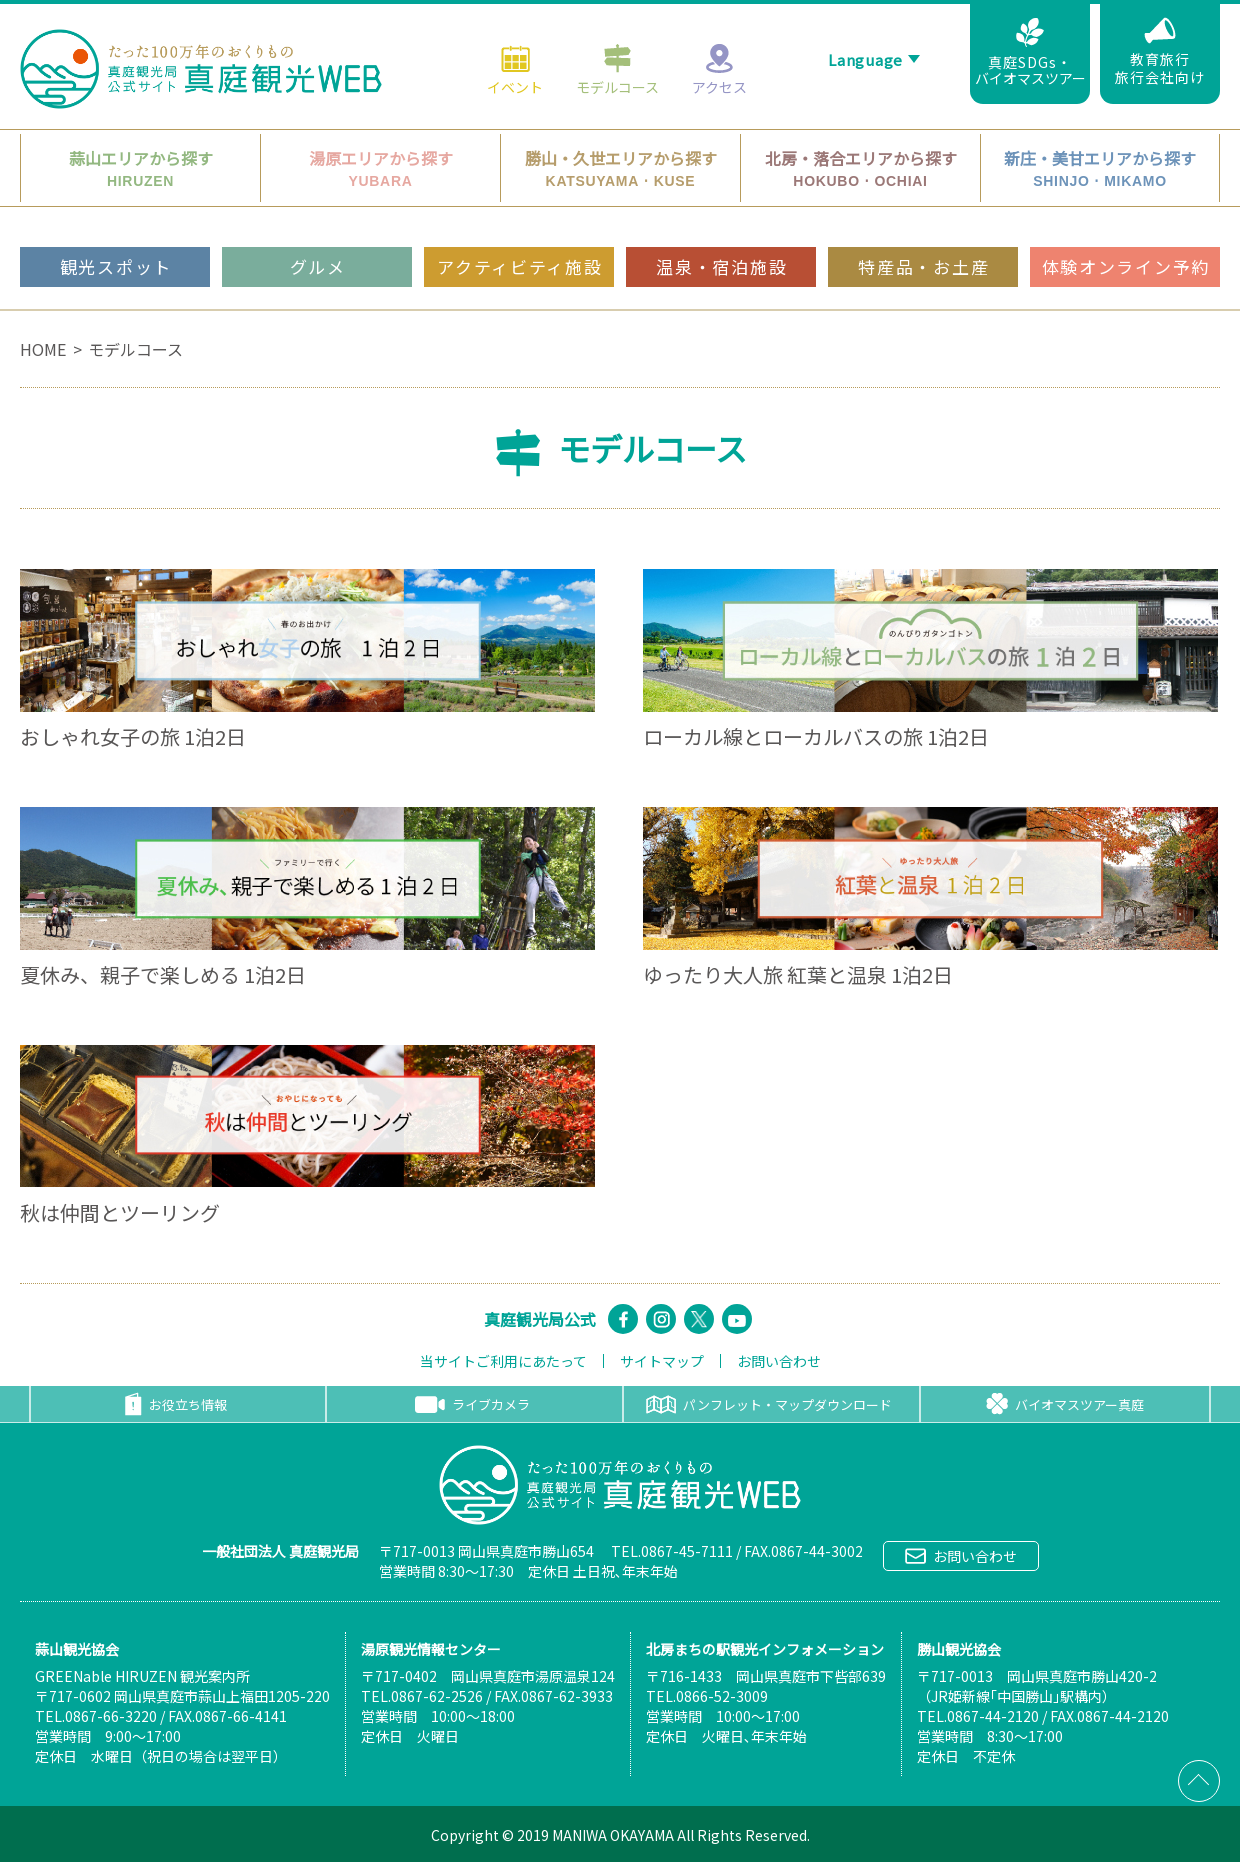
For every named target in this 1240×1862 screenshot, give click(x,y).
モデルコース (617, 26)
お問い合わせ (779, 1361)
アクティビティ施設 (519, 223)
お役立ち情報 (176, 1404)
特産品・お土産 (923, 223)
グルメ (318, 223)
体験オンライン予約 (1126, 223)
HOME (43, 349)
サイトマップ (662, 1361)
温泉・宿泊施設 (721, 223)
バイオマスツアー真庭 (1065, 1404)
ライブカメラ (472, 1404)
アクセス (719, 26)
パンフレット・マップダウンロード (769, 1404)
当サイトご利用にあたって (503, 1361)
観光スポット (116, 223)
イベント (515, 26)
